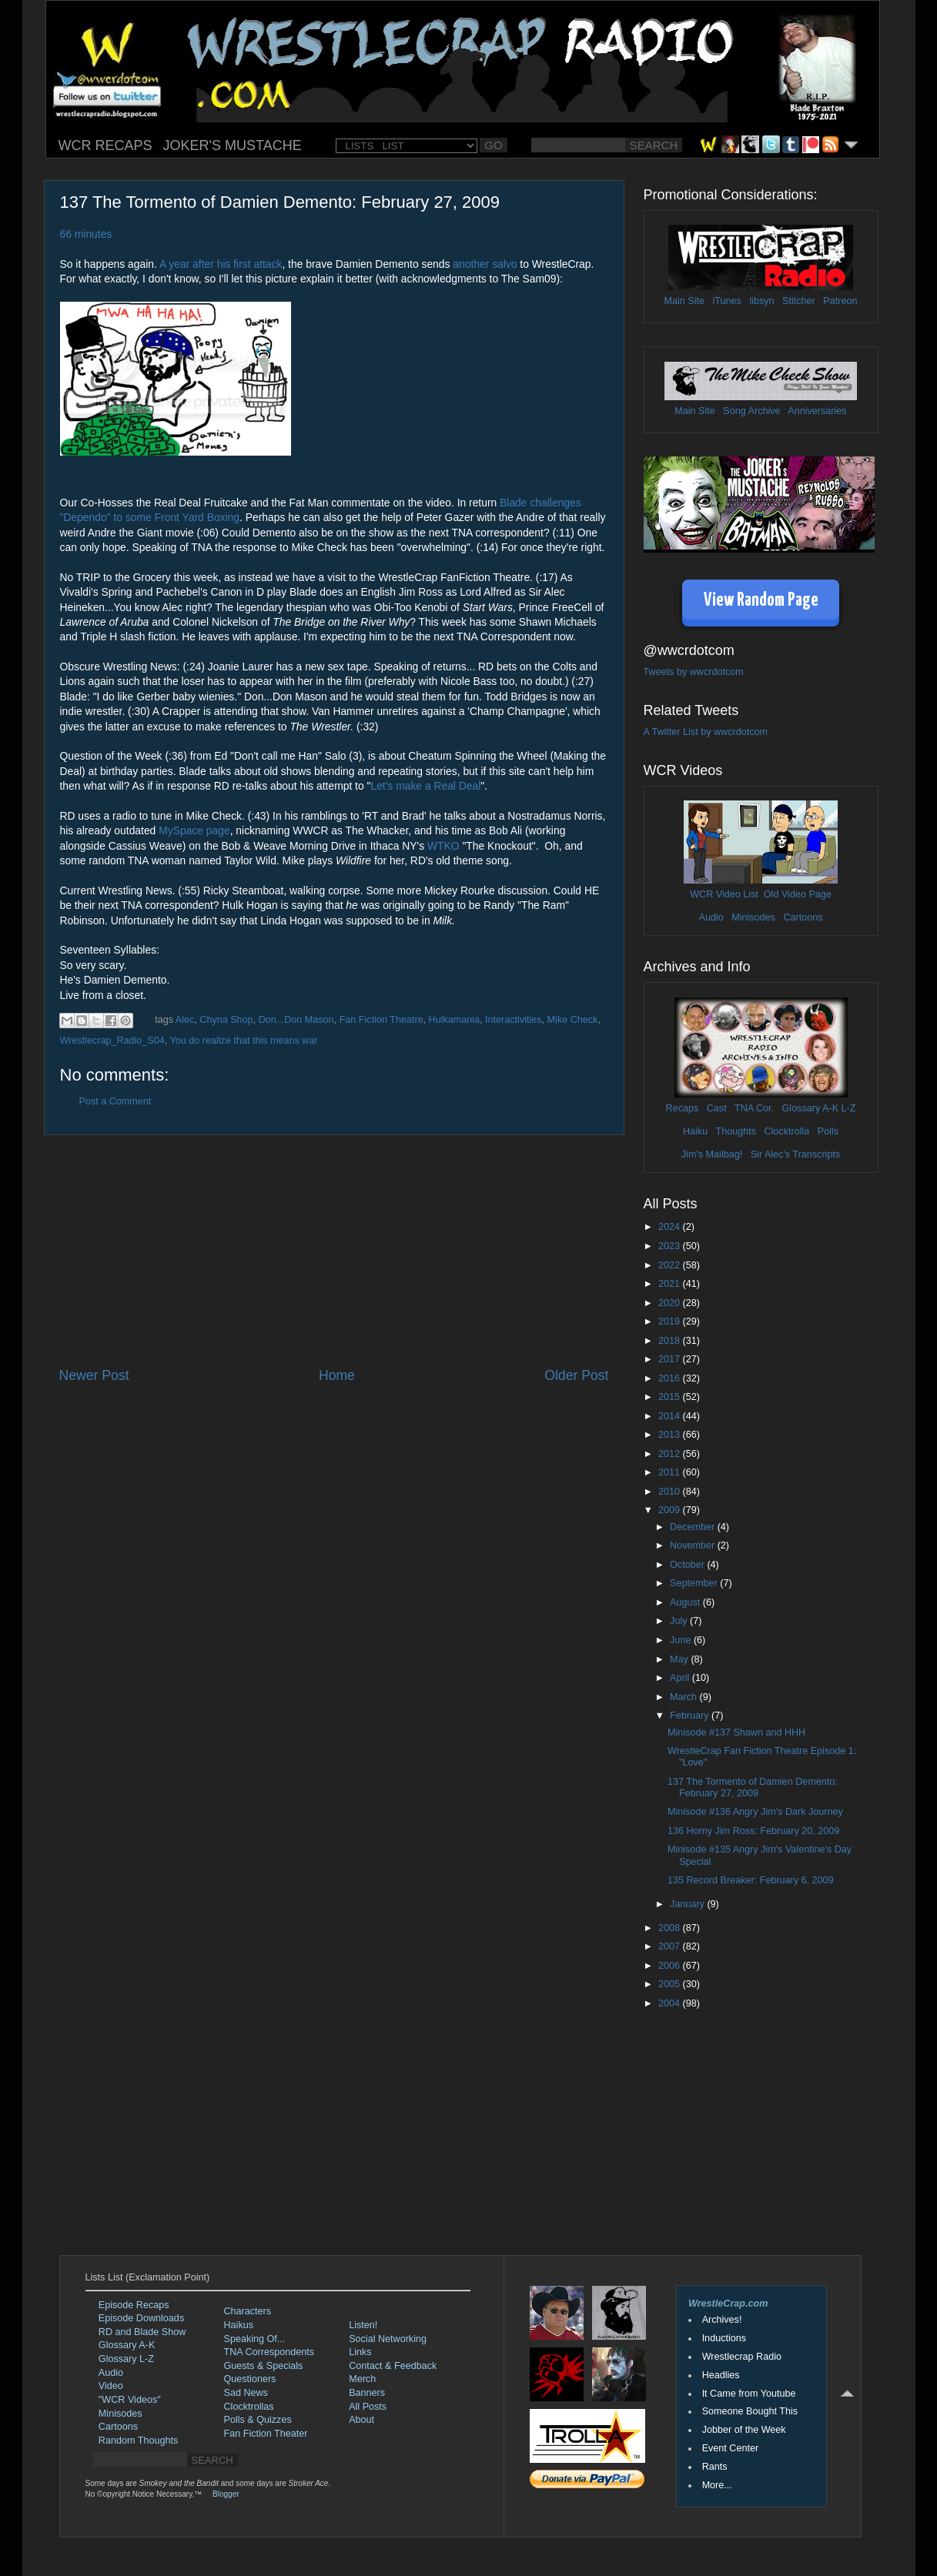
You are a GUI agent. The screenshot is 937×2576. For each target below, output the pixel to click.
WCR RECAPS (105, 145)
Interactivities (513, 1019)
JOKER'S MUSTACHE (232, 145)
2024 (670, 1226)
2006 (670, 1965)
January (688, 1904)
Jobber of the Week (744, 2429)
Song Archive (751, 411)
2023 (670, 1246)
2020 (670, 1303)
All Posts (368, 2406)
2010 (670, 1491)
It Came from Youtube (749, 2393)
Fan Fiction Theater (266, 2433)
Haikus (239, 2325)
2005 (670, 1984)
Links (360, 2352)
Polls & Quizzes (258, 2419)
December (694, 1527)
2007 (670, 1946)
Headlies (721, 2375)
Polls (828, 1131)
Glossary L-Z (126, 2359)
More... (717, 2485)
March (685, 1697)
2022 (670, 1265)
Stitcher (798, 301)
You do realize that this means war (244, 1040)
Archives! (722, 2319)
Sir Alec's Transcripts (795, 1154)
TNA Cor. (754, 1108)
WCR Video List (724, 894)
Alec (185, 1019)
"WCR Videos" (130, 2399)
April (681, 1677)
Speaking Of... (255, 2339)
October (688, 1564)
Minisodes (753, 917)
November (694, 1545)
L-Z (846, 1108)
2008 (670, 1928)
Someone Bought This (750, 2411)
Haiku (695, 1131)
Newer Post (94, 1375)
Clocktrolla (786, 1131)
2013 (670, 1434)
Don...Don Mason (296, 1019)
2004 (670, 2003)
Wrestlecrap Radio (741, 2356)
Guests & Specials (263, 2365)
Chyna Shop (226, 1019)
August (686, 1602)
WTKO (443, 846)
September (695, 1583)
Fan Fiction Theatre (381, 1019)
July (680, 1620)
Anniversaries (817, 411)
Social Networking (388, 2339)
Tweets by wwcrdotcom (694, 672)
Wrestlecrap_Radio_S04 (112, 1040)
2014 (670, 1416)
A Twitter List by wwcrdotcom (706, 732)
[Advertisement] (334, 1250)
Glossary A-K (810, 1108)
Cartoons (802, 917)
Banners (367, 2392)
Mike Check (572, 1019)
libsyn (761, 301)
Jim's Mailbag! (711, 1154)
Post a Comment (115, 1101)
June (682, 1640)
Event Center (730, 2448)
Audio (710, 917)
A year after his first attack (220, 264)
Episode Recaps (134, 2305)
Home (337, 1375)
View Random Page (761, 601)
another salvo (485, 264)
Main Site (684, 301)
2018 (670, 1340)
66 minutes (86, 234)
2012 (670, 1453)
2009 (670, 1510)
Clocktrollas (249, 2406)
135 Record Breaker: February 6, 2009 (751, 1880)
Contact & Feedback (393, 2365)
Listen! (363, 2325)
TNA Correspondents (269, 2352)
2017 (670, 1359)
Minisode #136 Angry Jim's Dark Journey (755, 1811)
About (361, 2419)
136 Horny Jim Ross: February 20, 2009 (753, 1831)
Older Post (576, 1375)
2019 (670, 1321)
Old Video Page (798, 894)
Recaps (682, 1108)
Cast (717, 1108)
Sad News (246, 2392)
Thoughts (735, 1131)
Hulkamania (454, 1019)
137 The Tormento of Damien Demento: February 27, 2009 (753, 1787)
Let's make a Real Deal (425, 786)
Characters (248, 2311)
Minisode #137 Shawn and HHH (736, 1732)
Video (111, 2386)
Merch (362, 2379)
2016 (670, 1378)
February (690, 1715)
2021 (670, 1283)
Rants (715, 2466)
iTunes (727, 301)
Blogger (225, 2494)
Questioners (250, 2379)
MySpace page (194, 830)
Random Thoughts (138, 2440)
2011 (670, 1472)
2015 (670, 1397)
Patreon (840, 301)
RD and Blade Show (142, 2332)
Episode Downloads (141, 2318)
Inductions (724, 2338)
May (680, 1659)
